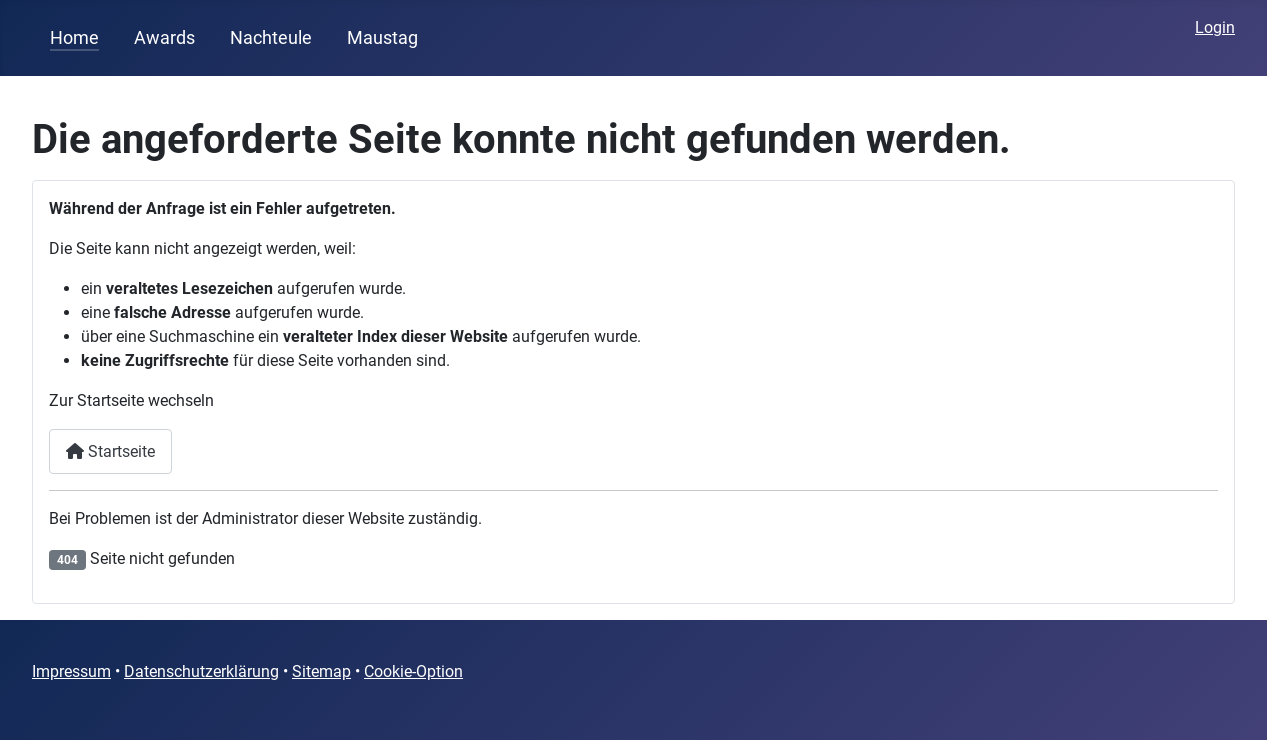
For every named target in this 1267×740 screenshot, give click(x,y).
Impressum (71, 671)
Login (1215, 27)
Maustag (382, 38)
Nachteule (271, 38)
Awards (164, 38)
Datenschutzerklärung (201, 671)
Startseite (110, 451)
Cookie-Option (413, 671)
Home (74, 38)
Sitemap (321, 671)
